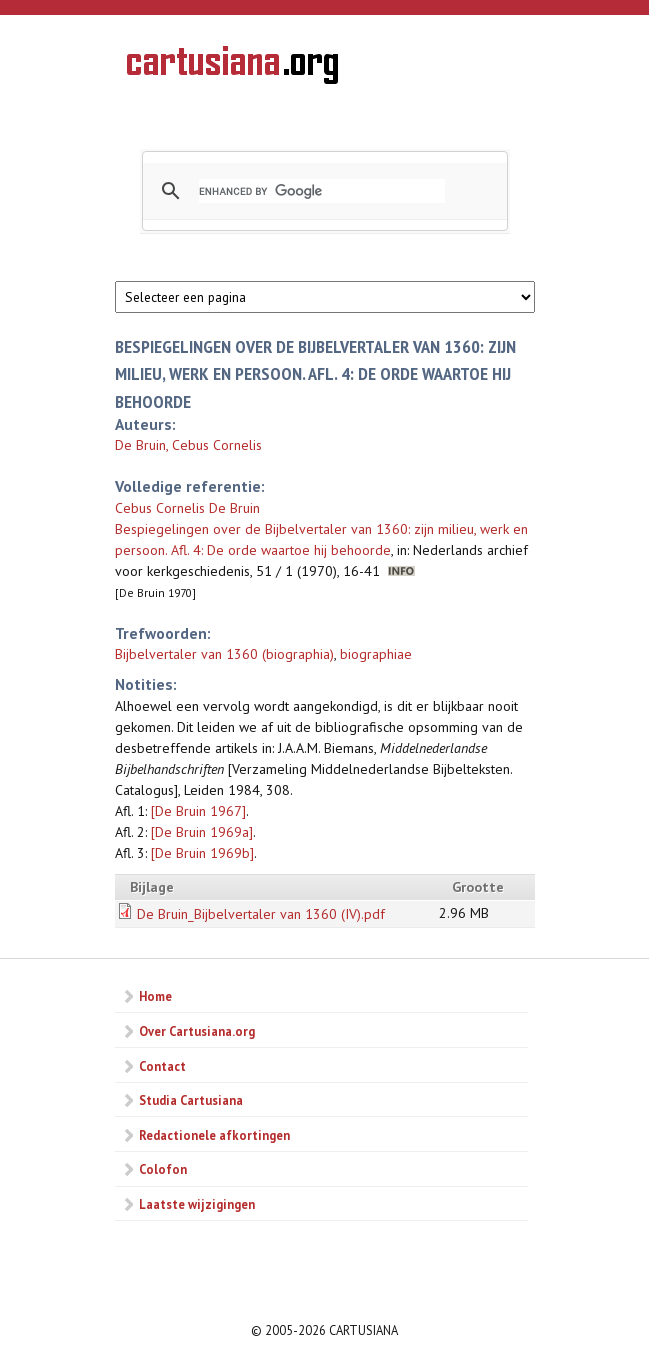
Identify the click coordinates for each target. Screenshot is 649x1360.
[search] (322, 191)
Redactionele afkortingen (214, 1135)
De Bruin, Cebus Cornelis (188, 445)
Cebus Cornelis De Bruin (187, 508)
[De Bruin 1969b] (202, 853)
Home (155, 996)
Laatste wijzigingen (197, 1204)
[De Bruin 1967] (198, 811)
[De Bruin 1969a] (202, 832)
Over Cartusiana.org (197, 1031)
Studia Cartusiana (191, 1100)
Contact (162, 1066)
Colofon (163, 1169)
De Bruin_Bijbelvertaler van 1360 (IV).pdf (261, 914)
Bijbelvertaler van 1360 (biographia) (224, 654)
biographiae (376, 654)
